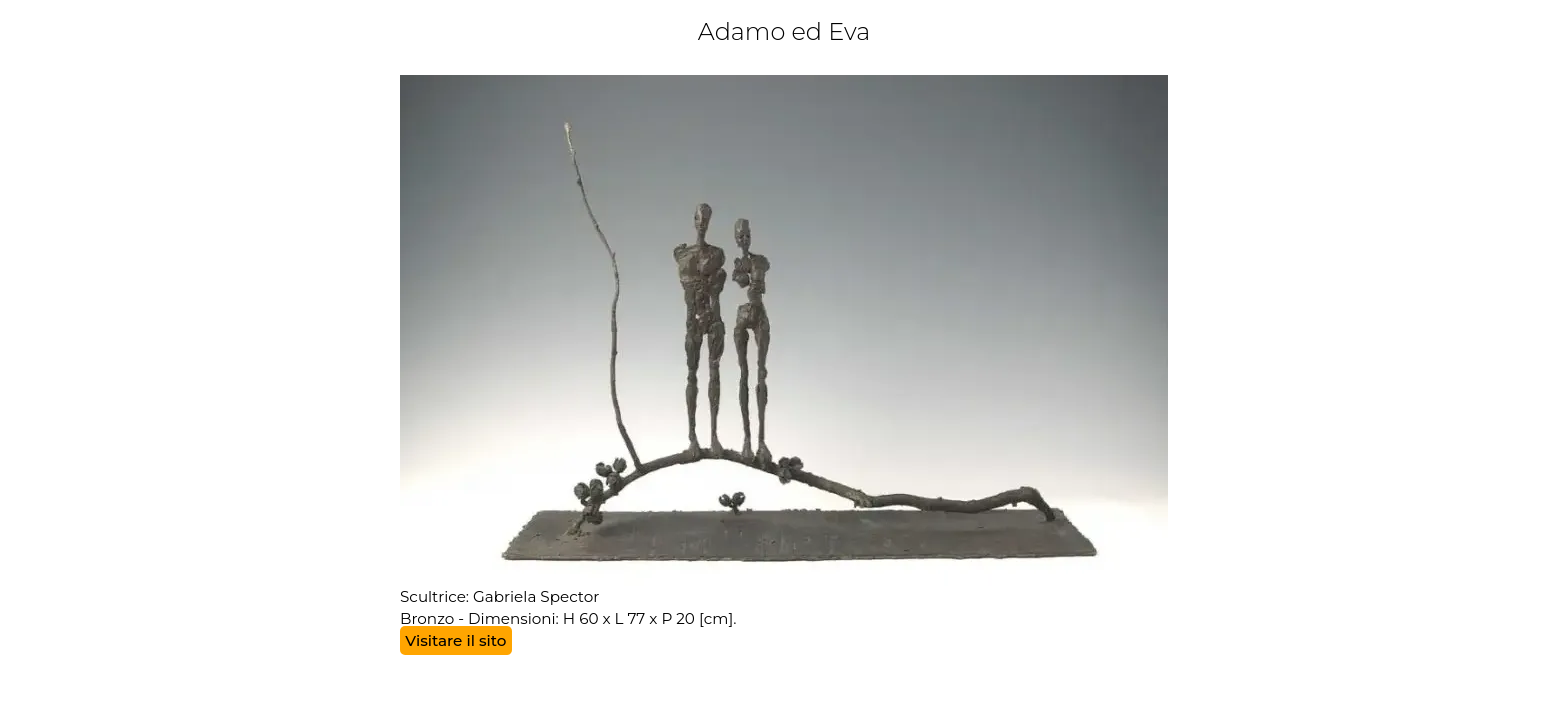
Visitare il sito (455, 640)
